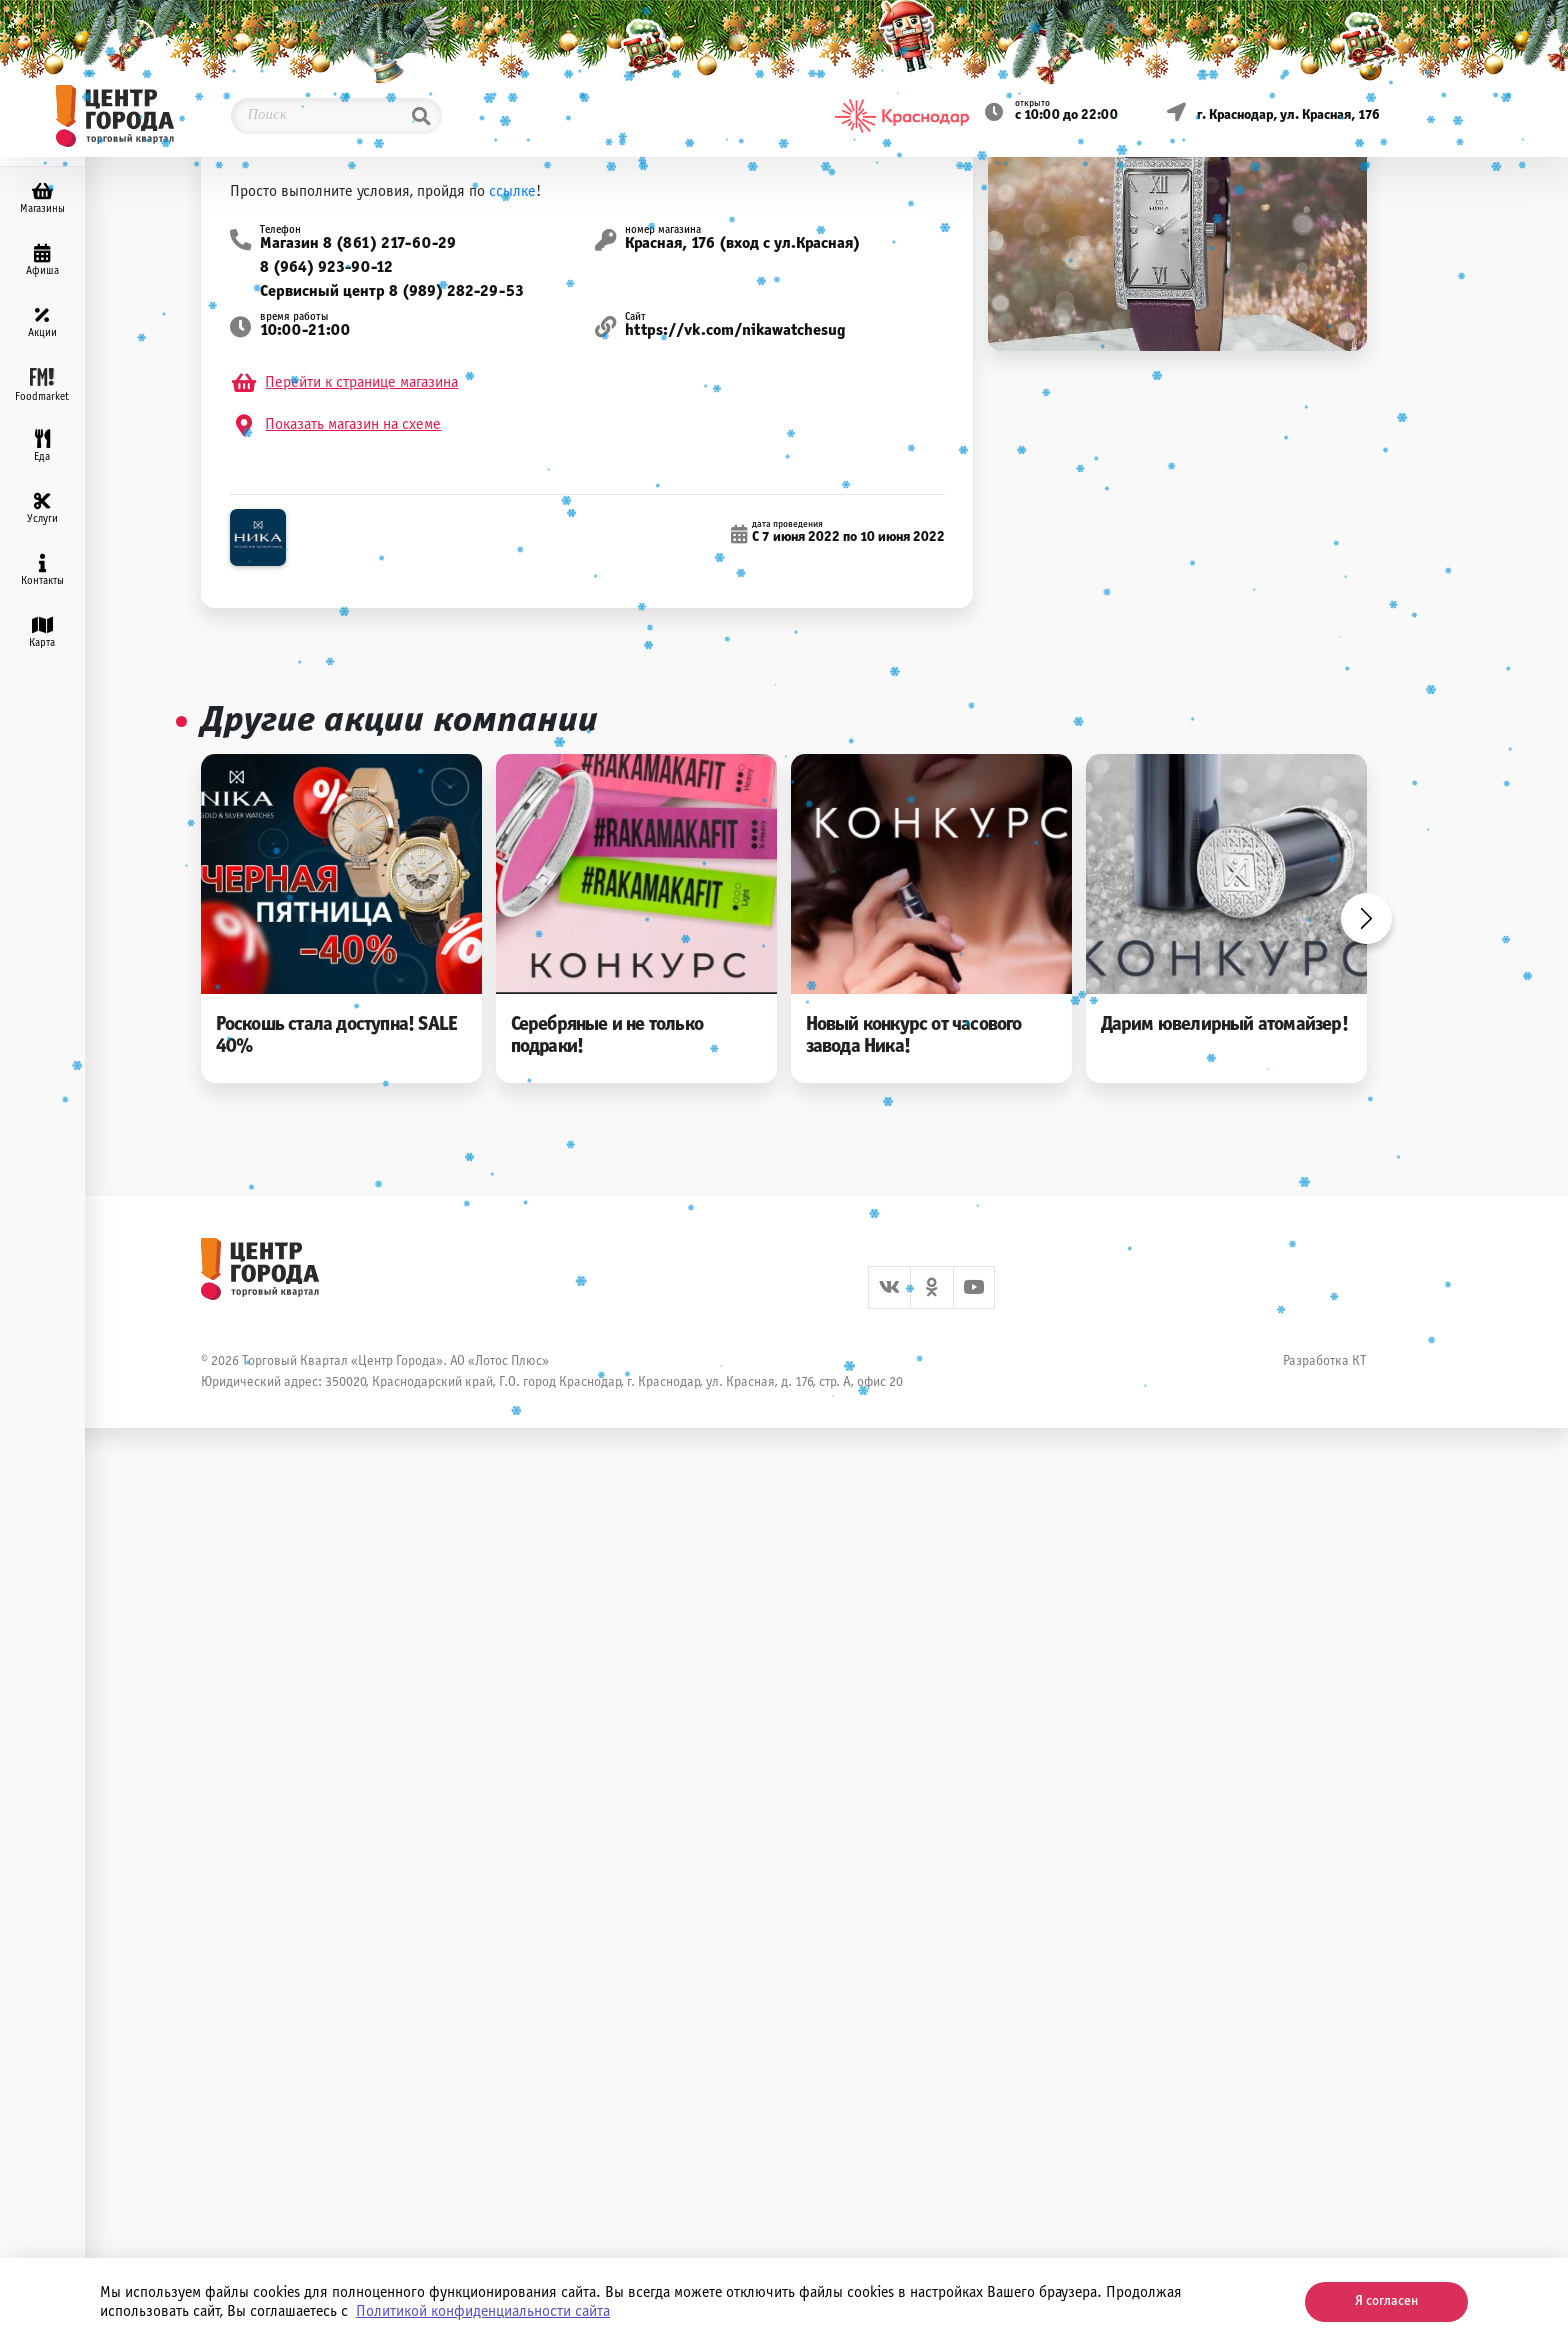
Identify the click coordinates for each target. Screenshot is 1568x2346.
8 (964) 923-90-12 (326, 267)
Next (1366, 918)
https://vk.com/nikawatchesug (735, 330)
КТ (1359, 1361)
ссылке (512, 191)
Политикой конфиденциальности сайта (483, 2311)
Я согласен (1386, 2301)
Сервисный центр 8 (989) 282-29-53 (392, 291)
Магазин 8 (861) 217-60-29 (358, 243)
